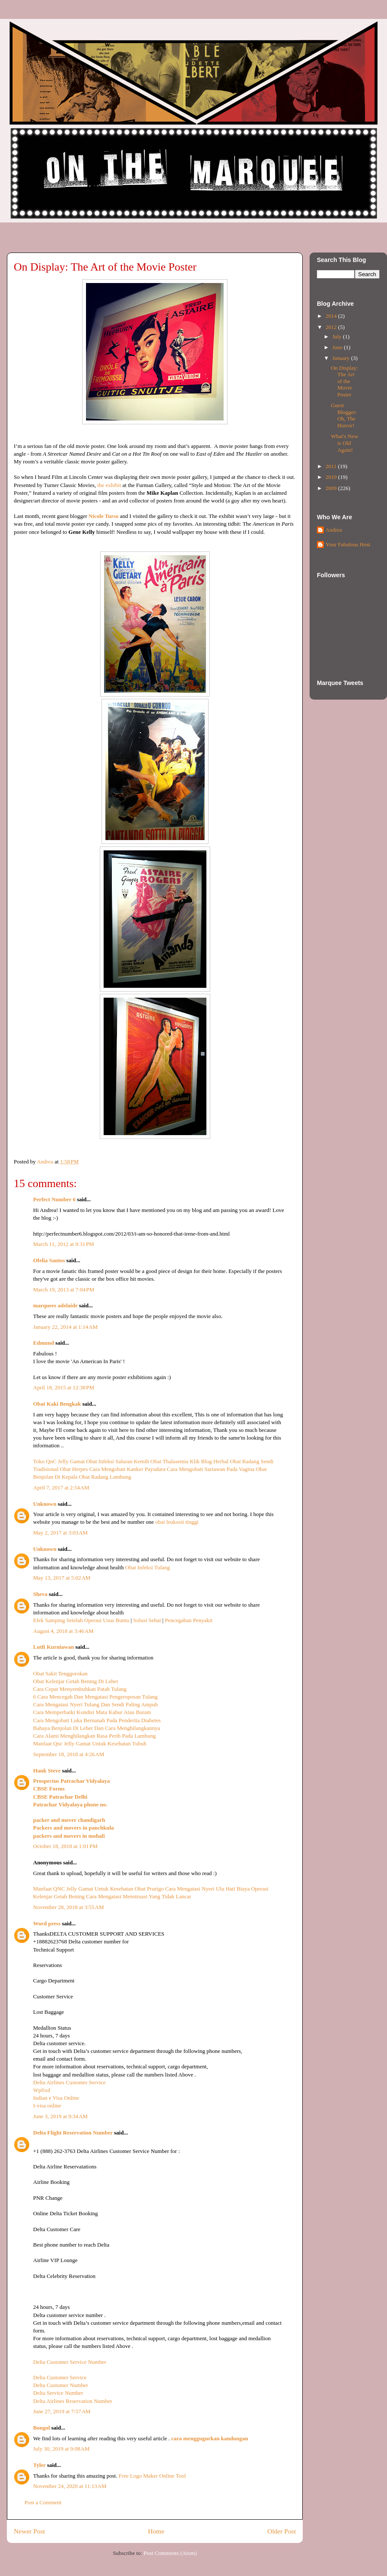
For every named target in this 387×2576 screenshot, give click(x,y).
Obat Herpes (74, 1469)
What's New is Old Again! (344, 443)
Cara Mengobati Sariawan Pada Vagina (210, 1469)
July (337, 336)
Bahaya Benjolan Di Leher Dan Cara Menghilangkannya (96, 1728)
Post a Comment (43, 2502)
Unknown (44, 1504)
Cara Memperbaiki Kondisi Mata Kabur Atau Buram (92, 1712)
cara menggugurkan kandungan (209, 2438)
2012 (332, 327)
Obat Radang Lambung (105, 1477)
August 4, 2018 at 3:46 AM (63, 1631)
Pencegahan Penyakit (188, 1620)
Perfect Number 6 (54, 1199)
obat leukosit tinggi (176, 1522)
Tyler (39, 2465)
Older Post (281, 2531)
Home (156, 2531)
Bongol (41, 2427)
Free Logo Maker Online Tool (152, 2475)
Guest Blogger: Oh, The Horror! (344, 415)
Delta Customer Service (59, 2377)
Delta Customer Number (60, 2385)
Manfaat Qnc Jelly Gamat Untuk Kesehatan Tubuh (90, 1743)
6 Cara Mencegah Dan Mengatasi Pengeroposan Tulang (95, 1696)
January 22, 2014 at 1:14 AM (65, 1327)
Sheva (40, 1594)
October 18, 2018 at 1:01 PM (65, 1846)
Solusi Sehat (147, 1620)
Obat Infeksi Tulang (147, 1567)
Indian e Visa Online (56, 2098)
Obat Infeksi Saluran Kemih (117, 1461)
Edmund (43, 1343)
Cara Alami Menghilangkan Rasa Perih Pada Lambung (94, 1736)
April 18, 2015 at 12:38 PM (63, 1387)
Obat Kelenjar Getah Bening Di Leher (75, 1681)
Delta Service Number (58, 2393)
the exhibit (109, 485)
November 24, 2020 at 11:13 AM (70, 2486)
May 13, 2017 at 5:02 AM (61, 1577)
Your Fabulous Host (348, 544)
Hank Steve (47, 1770)
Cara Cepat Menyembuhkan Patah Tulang (79, 1689)
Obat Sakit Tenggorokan (60, 1673)
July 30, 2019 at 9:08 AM (61, 2448)
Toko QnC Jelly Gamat (59, 1461)
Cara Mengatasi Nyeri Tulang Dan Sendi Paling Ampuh (95, 1704)
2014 (332, 316)
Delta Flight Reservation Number (73, 2132)
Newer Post (29, 2531)
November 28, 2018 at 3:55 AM (68, 1907)
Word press (47, 1923)
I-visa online (47, 2105)
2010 (332, 477)
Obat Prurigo (150, 1888)
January (341, 358)
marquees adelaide (55, 1305)
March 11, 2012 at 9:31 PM (63, 1244)
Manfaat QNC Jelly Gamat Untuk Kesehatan (84, 1888)
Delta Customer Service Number (69, 2362)
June (338, 347)
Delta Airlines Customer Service (69, 2082)
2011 (332, 466)
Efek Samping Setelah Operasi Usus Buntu (81, 1620)
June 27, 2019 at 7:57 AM (61, 2411)
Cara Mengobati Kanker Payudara (127, 1469)
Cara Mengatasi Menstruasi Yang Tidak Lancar (138, 1896)
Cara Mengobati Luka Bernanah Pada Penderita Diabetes (97, 1720)
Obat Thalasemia (169, 1461)
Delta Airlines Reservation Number (72, 2401)
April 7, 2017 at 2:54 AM (61, 1487)
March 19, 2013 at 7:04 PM (63, 1289)
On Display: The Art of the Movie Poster (344, 381)
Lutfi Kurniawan (53, 1647)
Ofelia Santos (49, 1260)
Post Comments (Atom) (170, 2553)
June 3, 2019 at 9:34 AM (60, 2116)
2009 (332, 488)
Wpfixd (41, 2090)
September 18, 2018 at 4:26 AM (68, 1754)
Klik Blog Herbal (209, 1461)
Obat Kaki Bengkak (57, 1404)
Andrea (334, 530)
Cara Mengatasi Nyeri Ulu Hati (200, 1888)
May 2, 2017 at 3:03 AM (60, 1532)
